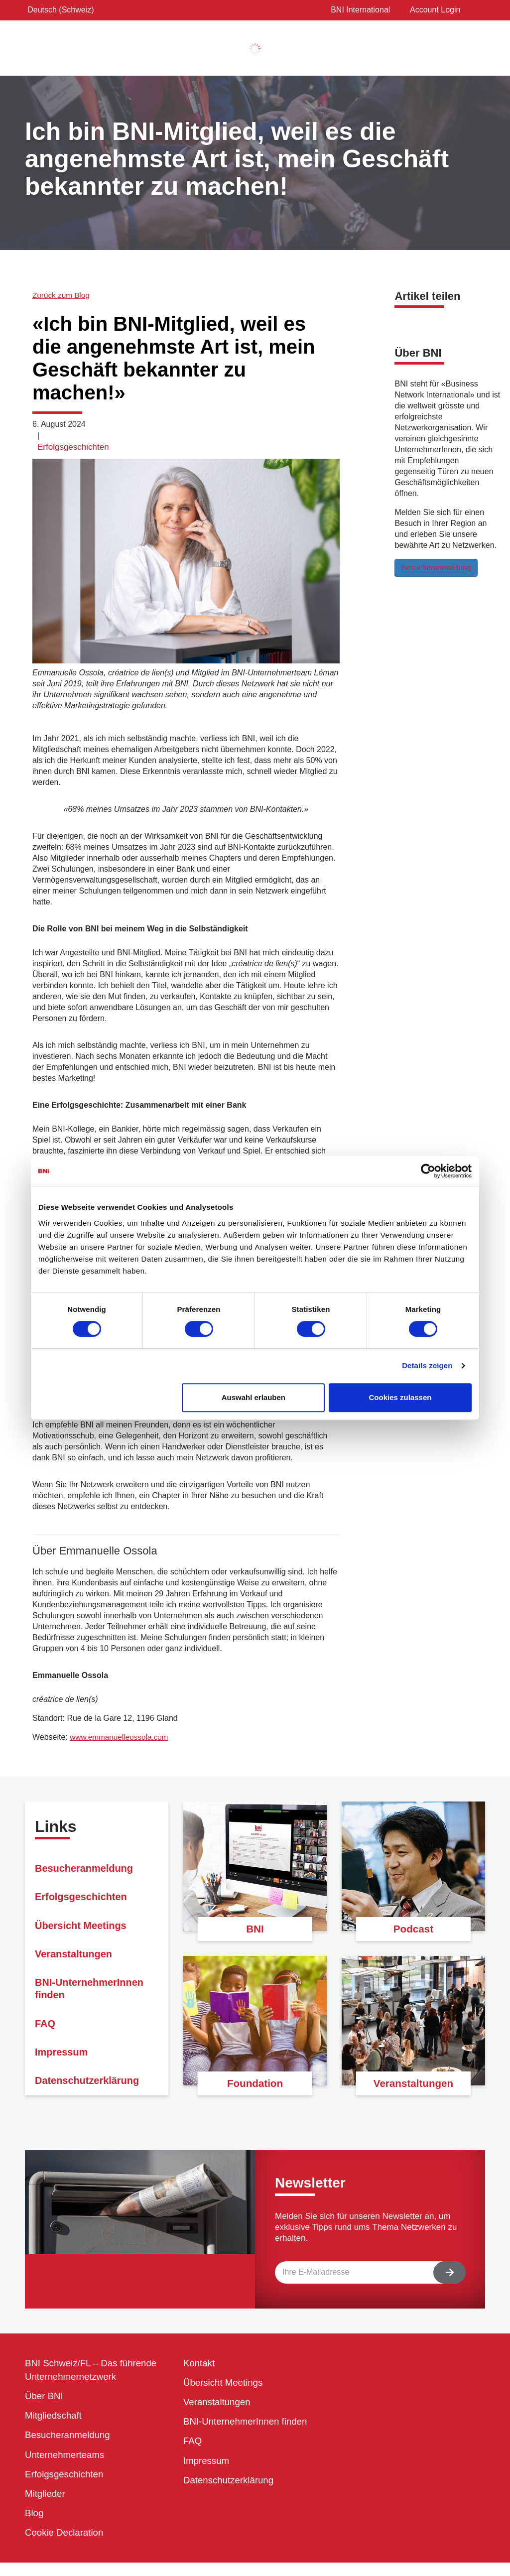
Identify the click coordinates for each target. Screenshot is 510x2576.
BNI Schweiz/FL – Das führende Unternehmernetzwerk (95, 2371)
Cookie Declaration (67, 2545)
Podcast (413, 1927)
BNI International (357, 9)
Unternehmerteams (67, 2461)
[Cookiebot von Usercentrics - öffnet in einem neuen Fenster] (428, 1170)
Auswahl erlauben (253, 1397)
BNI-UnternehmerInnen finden (95, 2011)
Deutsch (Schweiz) (58, 9)
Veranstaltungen (77, 1970)
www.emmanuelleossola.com (121, 1736)
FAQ (46, 2051)
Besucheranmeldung (437, 567)
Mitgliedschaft (55, 2420)
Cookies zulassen (400, 1397)
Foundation (255, 2081)
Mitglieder (46, 2503)
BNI (255, 1927)
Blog (35, 2524)
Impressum (64, 2084)
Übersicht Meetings (85, 1937)
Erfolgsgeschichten (73, 447)
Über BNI (45, 2399)
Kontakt (200, 2363)
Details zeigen (427, 1365)
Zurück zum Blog (62, 294)
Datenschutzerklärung (231, 2488)
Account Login (430, 9)
